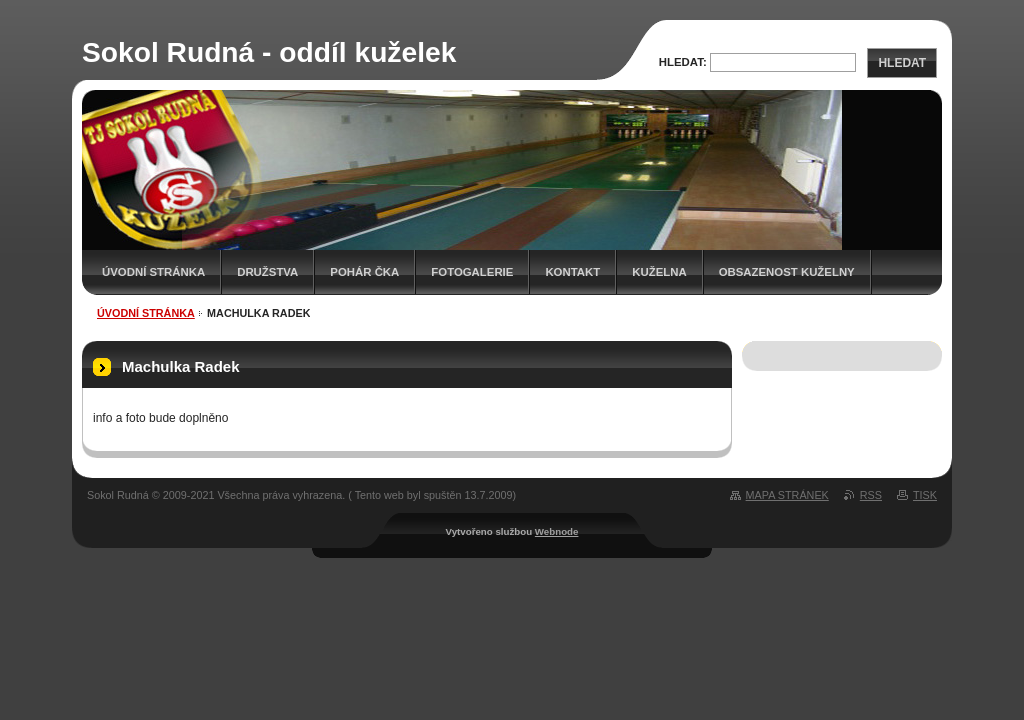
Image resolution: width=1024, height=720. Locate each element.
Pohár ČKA (364, 272)
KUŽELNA (659, 272)
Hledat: (683, 62)
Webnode (557, 531)
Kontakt (572, 272)
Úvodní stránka (153, 272)
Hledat (902, 63)
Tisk (925, 495)
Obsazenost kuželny (787, 272)
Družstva (267, 272)
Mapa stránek (787, 495)
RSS (871, 495)
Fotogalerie (472, 272)
